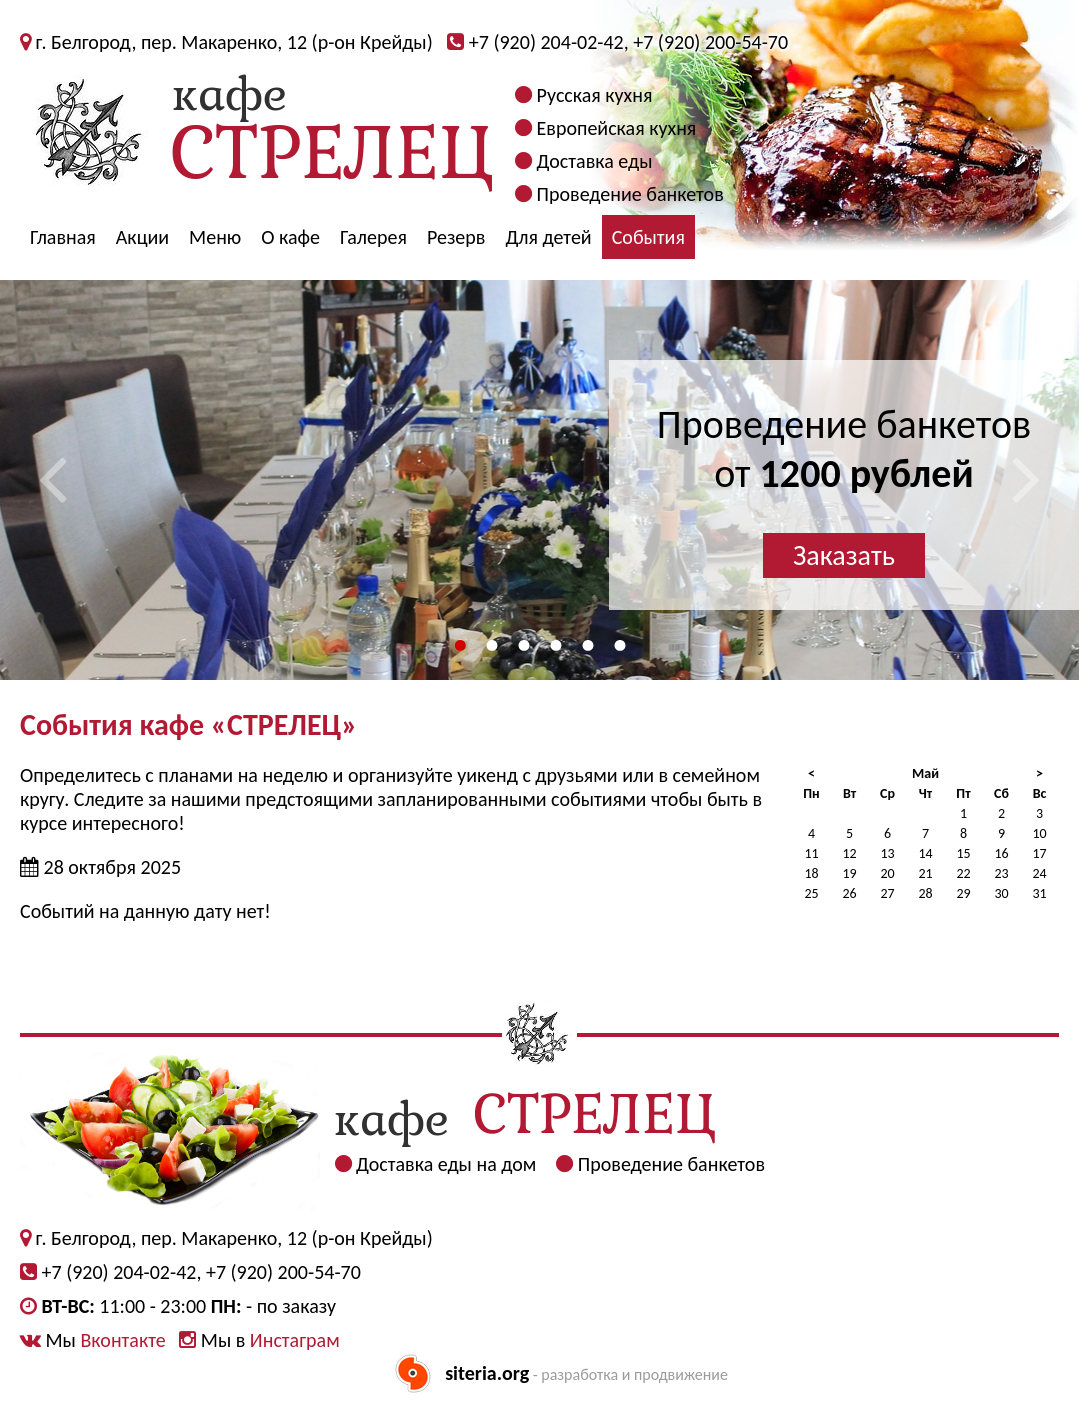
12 (849, 853)
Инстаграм (295, 1340)
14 (925, 853)
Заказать (844, 555)
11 (811, 853)
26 (849, 893)
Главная (63, 237)
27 (887, 893)
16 (1001, 853)
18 (811, 873)
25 (811, 893)
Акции (142, 237)
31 (1039, 893)
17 (1039, 853)
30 (1001, 893)
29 (963, 893)
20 (887, 873)
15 (963, 853)
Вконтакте (122, 1340)
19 (849, 873)
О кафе (290, 237)
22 (963, 873)
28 (925, 893)
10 (1039, 833)
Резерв (456, 237)
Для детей (548, 237)
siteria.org (487, 1373)
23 (1001, 873)
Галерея (373, 237)
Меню (215, 237)
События (648, 237)
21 (925, 873)
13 (887, 853)
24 (1039, 873)
